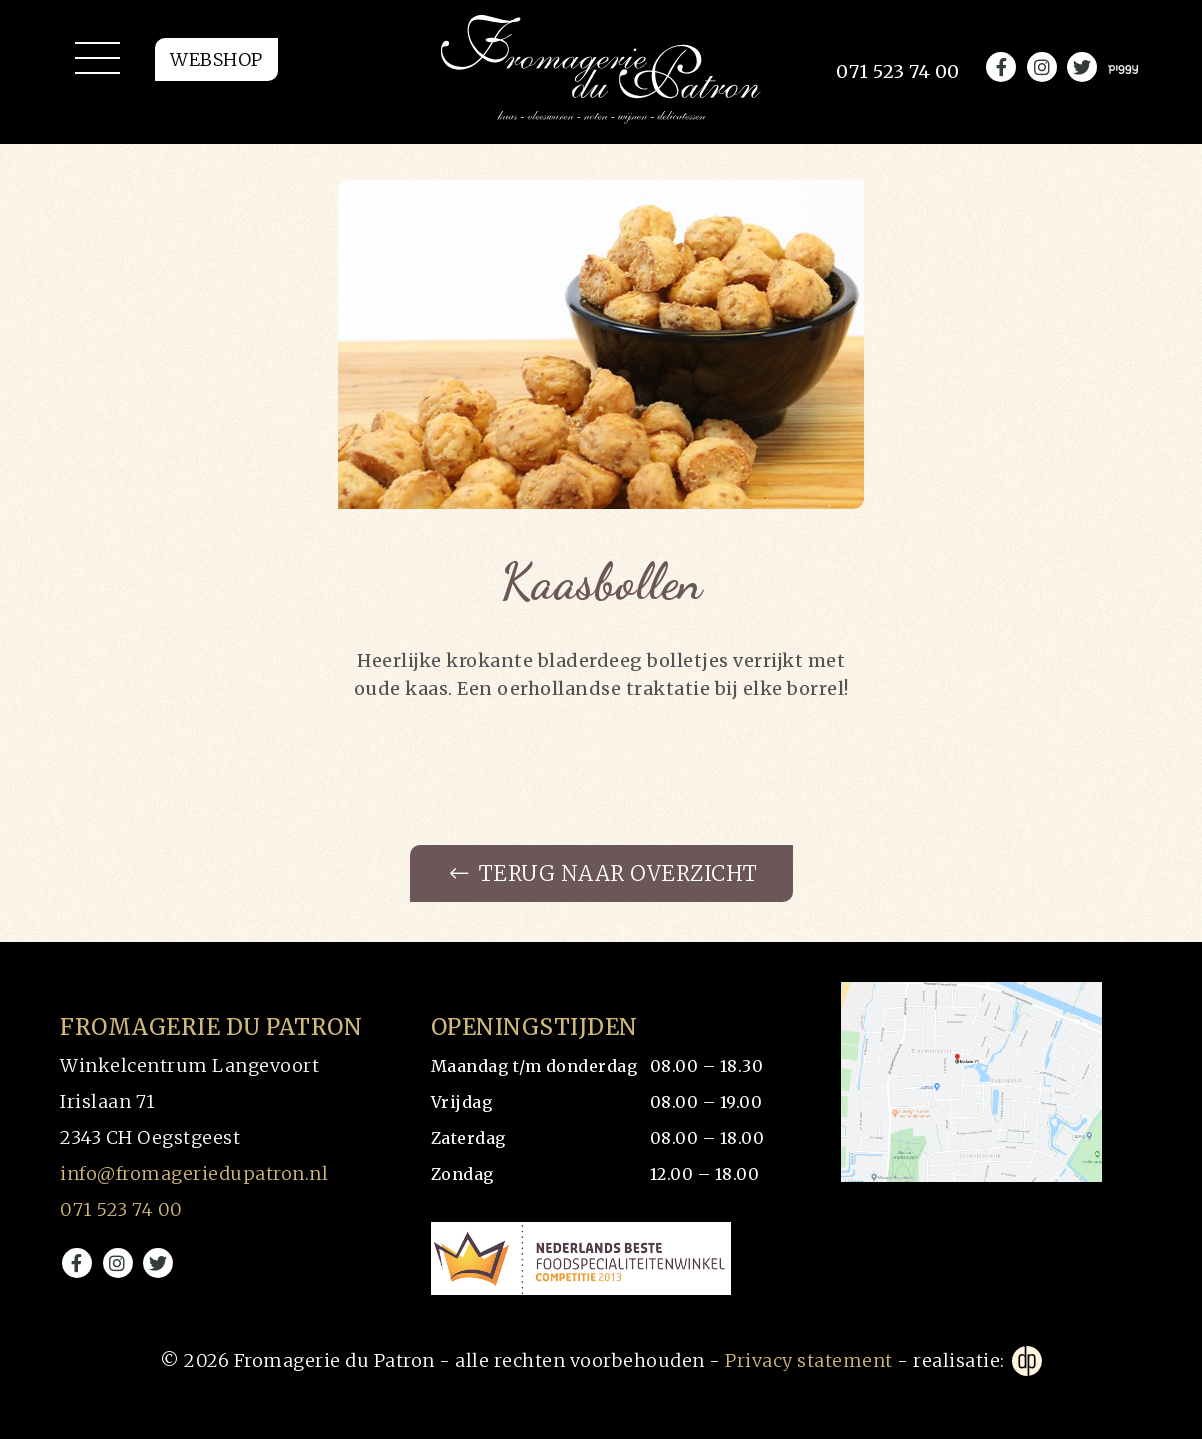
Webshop (216, 67)
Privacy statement (809, 1360)
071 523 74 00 (121, 1210)
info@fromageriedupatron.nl (194, 1174)
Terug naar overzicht (603, 874)
